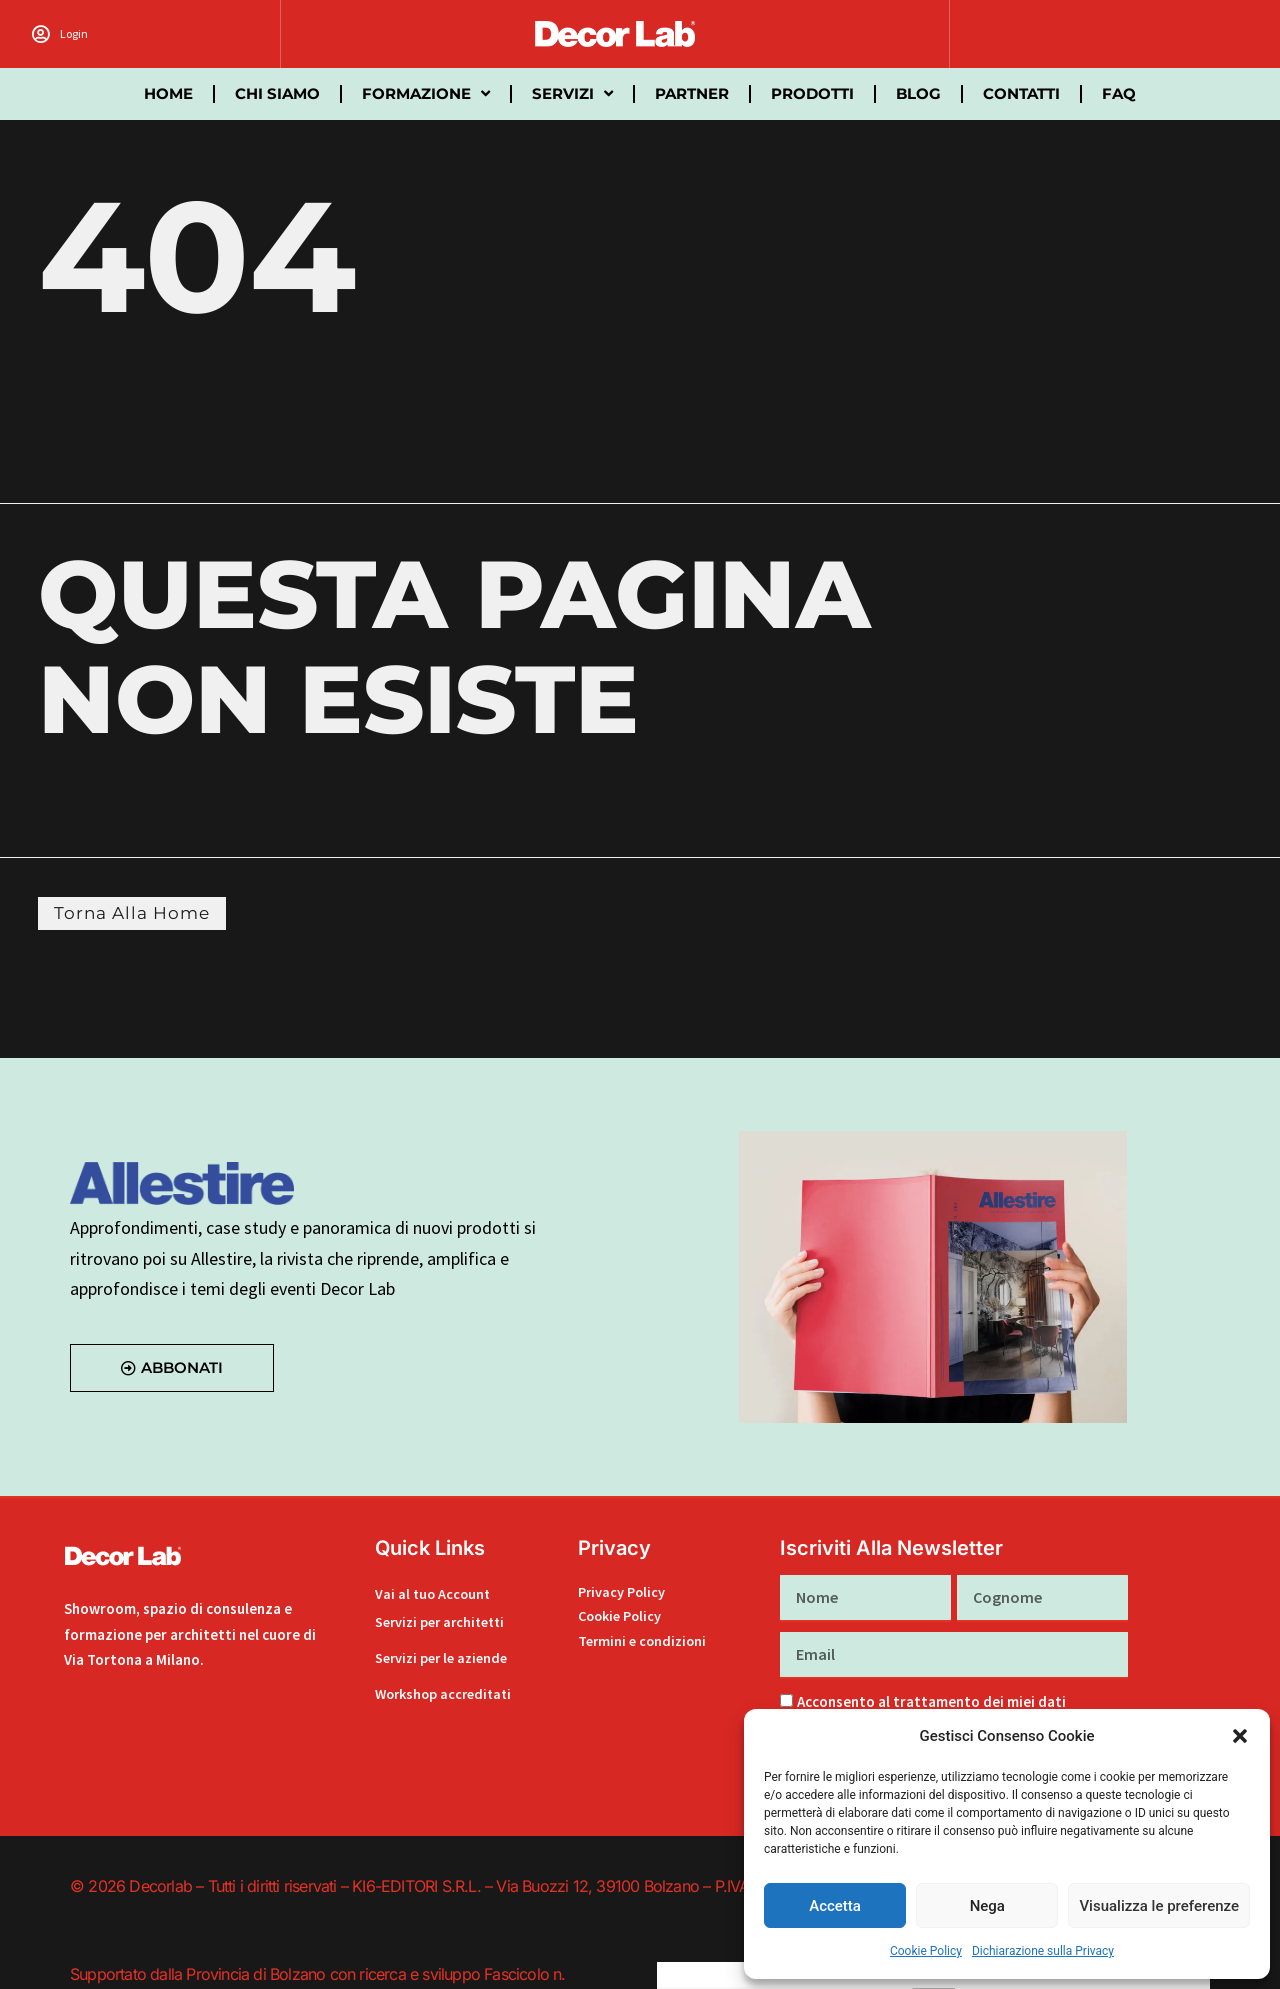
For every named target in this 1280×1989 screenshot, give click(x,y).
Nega (987, 1906)
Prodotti (812, 93)
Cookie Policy (926, 1951)
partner (692, 93)
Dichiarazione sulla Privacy (1043, 1951)
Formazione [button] (426, 93)
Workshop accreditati (447, 1693)
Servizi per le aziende (445, 1657)
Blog (918, 93)
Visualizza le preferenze (1159, 1906)
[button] (1240, 1736)
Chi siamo (277, 93)
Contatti (1021, 93)
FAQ (1119, 93)
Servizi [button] (572, 93)
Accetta (835, 1906)
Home (168, 93)
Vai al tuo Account (434, 1596)
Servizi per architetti (444, 1621)
